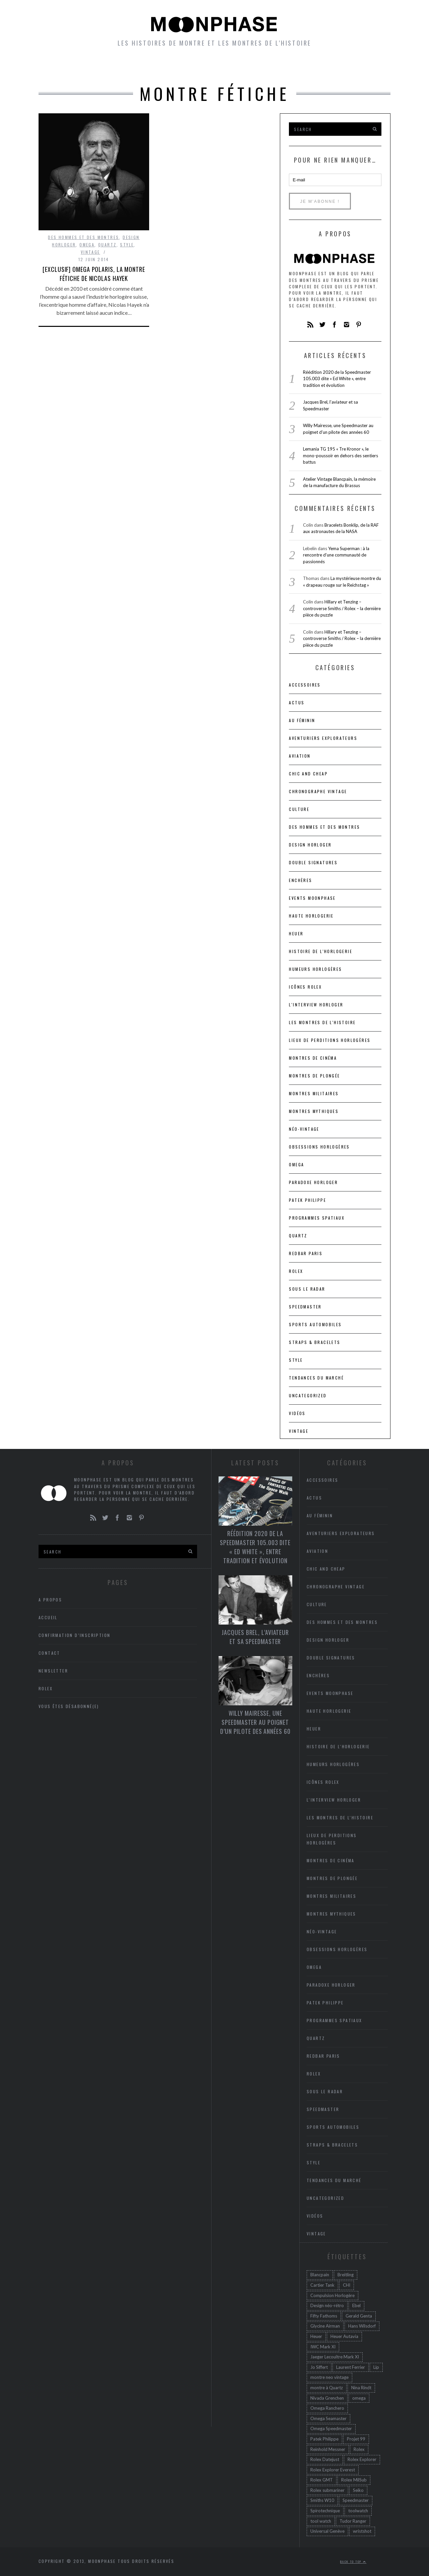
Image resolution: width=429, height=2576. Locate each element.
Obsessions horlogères (319, 1147)
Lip (376, 2367)
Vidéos (297, 1413)
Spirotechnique (325, 2510)
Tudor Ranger (353, 2521)
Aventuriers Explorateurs (323, 738)
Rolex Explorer (362, 2459)
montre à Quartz (326, 2387)
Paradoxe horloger (313, 1182)
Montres (106, 66)
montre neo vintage (329, 2377)
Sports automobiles (315, 1324)
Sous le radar (307, 1289)
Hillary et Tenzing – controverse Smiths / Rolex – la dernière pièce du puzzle (342, 608)
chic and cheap (308, 773)
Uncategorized (307, 1395)
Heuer (316, 2336)
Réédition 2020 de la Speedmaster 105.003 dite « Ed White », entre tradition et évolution (337, 378)
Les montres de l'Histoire (322, 1022)
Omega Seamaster (328, 2418)
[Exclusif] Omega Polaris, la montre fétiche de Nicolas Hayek (94, 274)
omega (359, 2398)
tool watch (320, 2521)
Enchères (300, 880)
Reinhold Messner (327, 2449)
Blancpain (319, 2274)
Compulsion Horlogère (332, 2295)
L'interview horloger (316, 1004)
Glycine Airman (325, 2326)
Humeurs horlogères (244, 66)
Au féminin (302, 720)
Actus (296, 702)
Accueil (65, 66)
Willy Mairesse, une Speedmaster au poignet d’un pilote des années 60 (255, 1722)
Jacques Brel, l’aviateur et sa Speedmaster (255, 1637)
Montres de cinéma (313, 1058)
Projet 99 (356, 2439)
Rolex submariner (327, 2490)
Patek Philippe (307, 1200)
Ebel (356, 2305)
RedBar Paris (305, 1253)
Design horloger (310, 844)
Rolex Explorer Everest (332, 2469)
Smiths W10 (322, 2500)
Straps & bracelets (314, 1342)
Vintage (90, 252)
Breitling (346, 2274)
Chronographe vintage (318, 791)
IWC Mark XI (322, 2346)
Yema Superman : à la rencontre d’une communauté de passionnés (336, 555)
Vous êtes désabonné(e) (69, 1706)
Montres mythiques (314, 1111)
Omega (87, 244)
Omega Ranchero (327, 2408)
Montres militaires (314, 1093)
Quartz (107, 244)
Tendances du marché (316, 1378)
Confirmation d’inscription (74, 1635)
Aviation (299, 756)
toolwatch (358, 2510)
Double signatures (313, 862)
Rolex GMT (321, 2479)
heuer (296, 933)
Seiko (358, 2490)
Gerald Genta (359, 2316)
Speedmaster (305, 1306)
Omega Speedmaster (331, 2428)
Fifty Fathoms (323, 2316)
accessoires (304, 685)
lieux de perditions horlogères (329, 1040)
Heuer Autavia (344, 2336)
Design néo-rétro (327, 2305)
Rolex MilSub (354, 2479)
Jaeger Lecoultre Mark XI (334, 2356)
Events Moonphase (312, 898)
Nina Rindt (361, 2387)
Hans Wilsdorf (362, 2326)
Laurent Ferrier (350, 2367)
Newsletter (313, 66)
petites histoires (164, 66)
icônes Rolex (305, 987)
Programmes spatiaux (317, 1218)
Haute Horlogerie (311, 916)
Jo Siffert (319, 2367)
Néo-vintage (304, 1129)
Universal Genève (327, 2531)
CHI (346, 2285)
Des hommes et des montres (83, 237)
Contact (49, 1653)
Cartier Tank (322, 2285)
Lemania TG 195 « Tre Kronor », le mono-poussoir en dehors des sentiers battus (340, 455)
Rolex (296, 1271)
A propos (362, 66)
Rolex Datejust (324, 2459)
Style (127, 244)
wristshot (362, 2531)
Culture (299, 809)
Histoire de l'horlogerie (320, 951)
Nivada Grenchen (327, 2398)
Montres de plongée (314, 1075)
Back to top (353, 2562)
